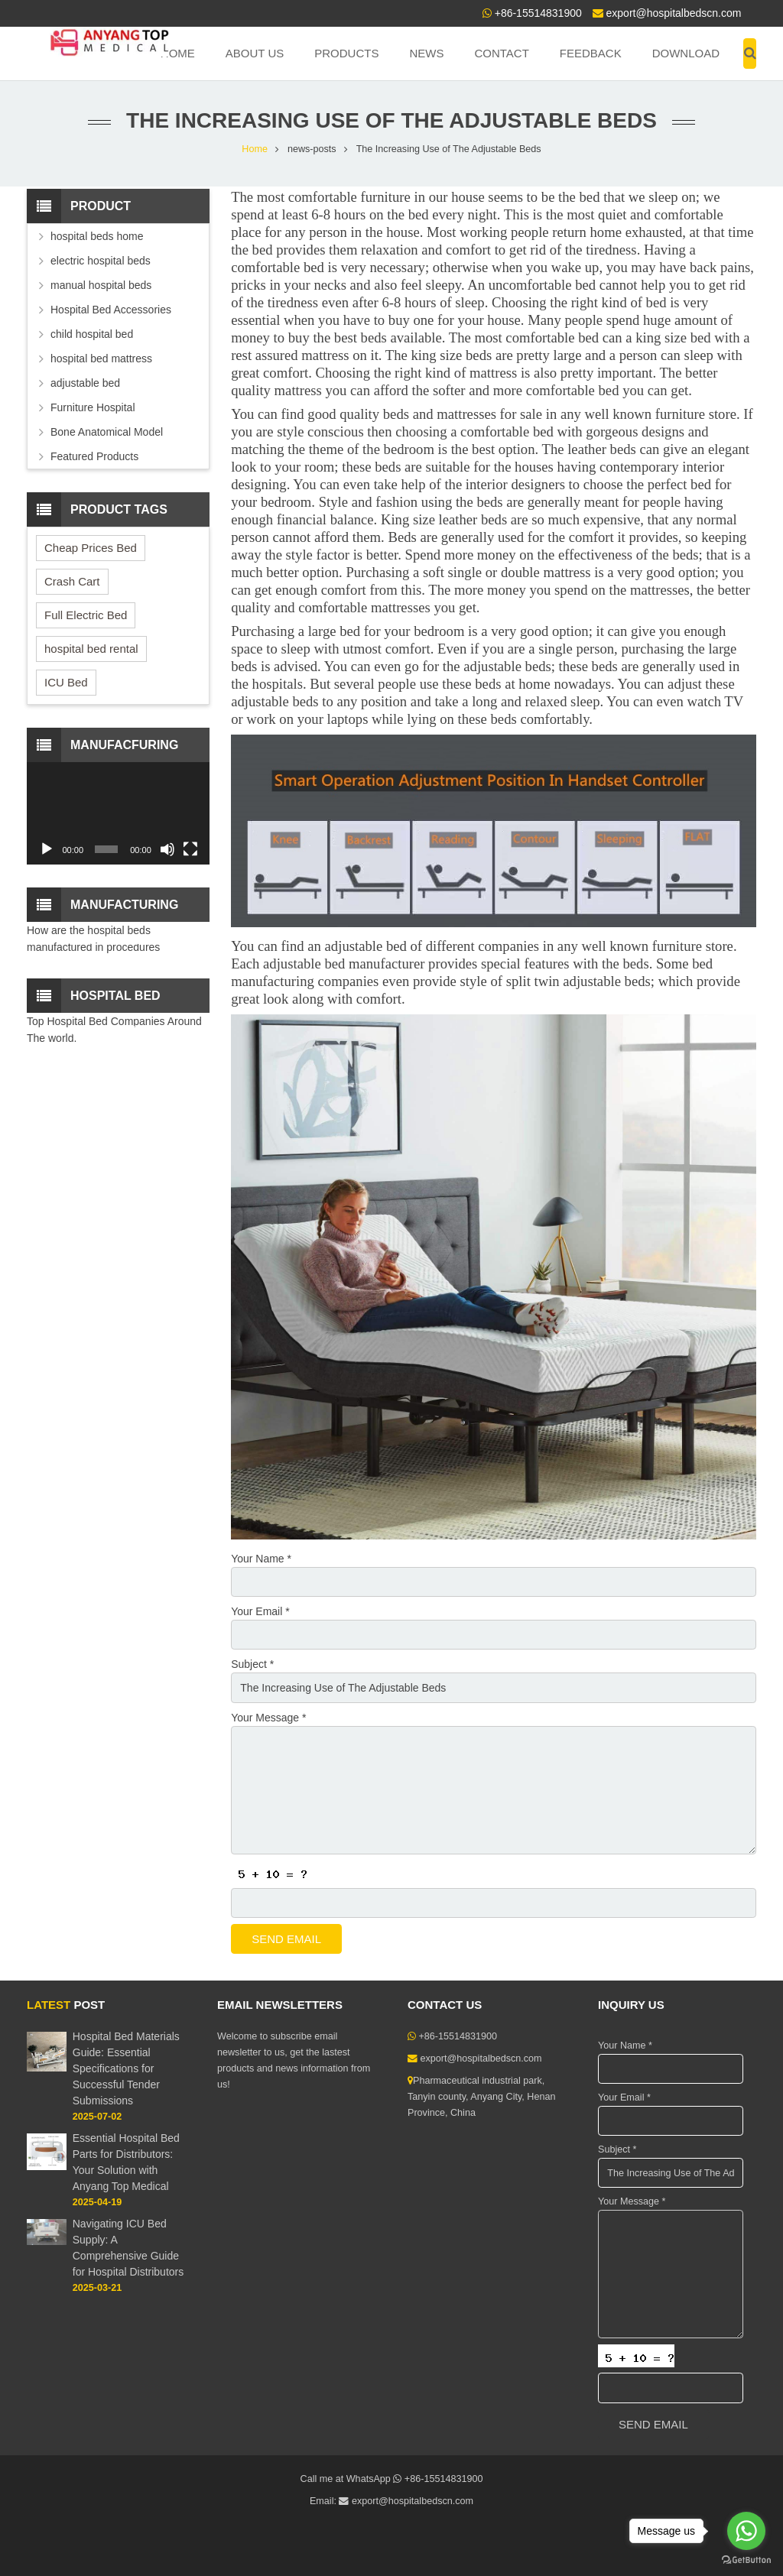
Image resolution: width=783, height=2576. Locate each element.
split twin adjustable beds (578, 981)
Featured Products (94, 456)
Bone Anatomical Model (106, 432)
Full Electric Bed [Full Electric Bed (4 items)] (85, 614)
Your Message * (268, 1717)
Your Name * (261, 1558)
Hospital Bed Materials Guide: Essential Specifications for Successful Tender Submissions (126, 2068)
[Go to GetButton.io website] (746, 2560)
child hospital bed (91, 334)
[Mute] (167, 849)
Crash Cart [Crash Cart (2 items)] (72, 581)
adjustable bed (85, 383)
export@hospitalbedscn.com (674, 13)
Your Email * (260, 1611)
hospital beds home (96, 236)
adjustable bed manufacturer (343, 963)
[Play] (46, 849)
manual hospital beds (100, 285)
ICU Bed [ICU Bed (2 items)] (66, 682)
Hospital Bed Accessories (110, 309)
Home (255, 149)
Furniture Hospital (92, 407)
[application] (118, 813)
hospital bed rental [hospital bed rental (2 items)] (91, 648)
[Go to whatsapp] (746, 2531)
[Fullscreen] (190, 849)
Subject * (252, 1664)
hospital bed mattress (101, 358)
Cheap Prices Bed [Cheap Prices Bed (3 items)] (90, 547)
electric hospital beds (100, 261)
